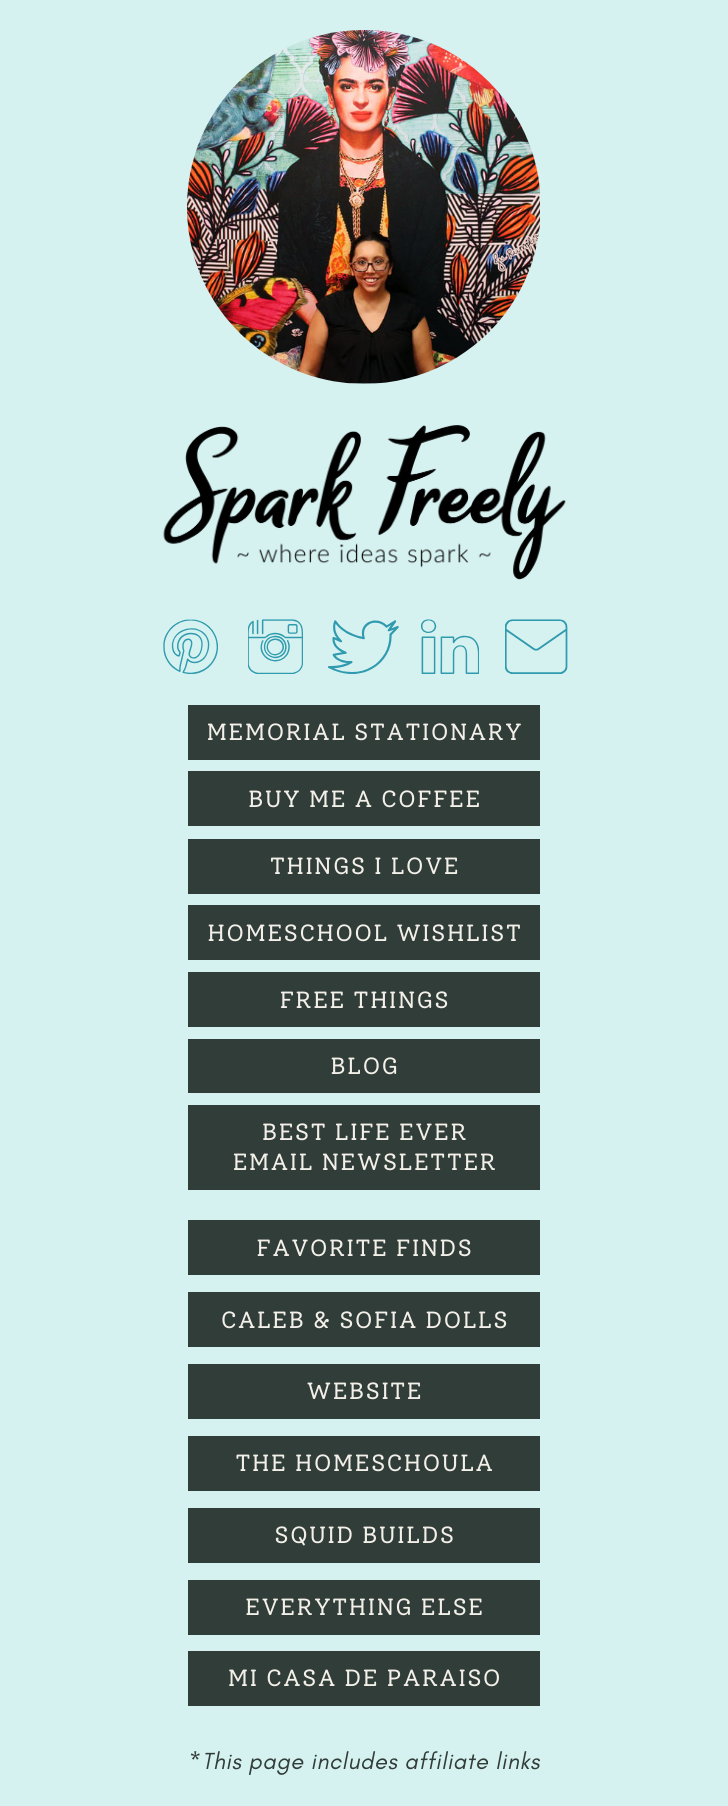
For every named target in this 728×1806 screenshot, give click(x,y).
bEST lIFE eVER (365, 1132)
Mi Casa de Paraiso (365, 1678)
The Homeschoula (364, 1463)
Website (364, 1391)
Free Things (365, 1000)
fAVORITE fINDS (364, 1248)
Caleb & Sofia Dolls (365, 1320)
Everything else (364, 1607)
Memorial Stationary (365, 732)
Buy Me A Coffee (365, 799)
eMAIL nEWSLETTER (364, 1162)
